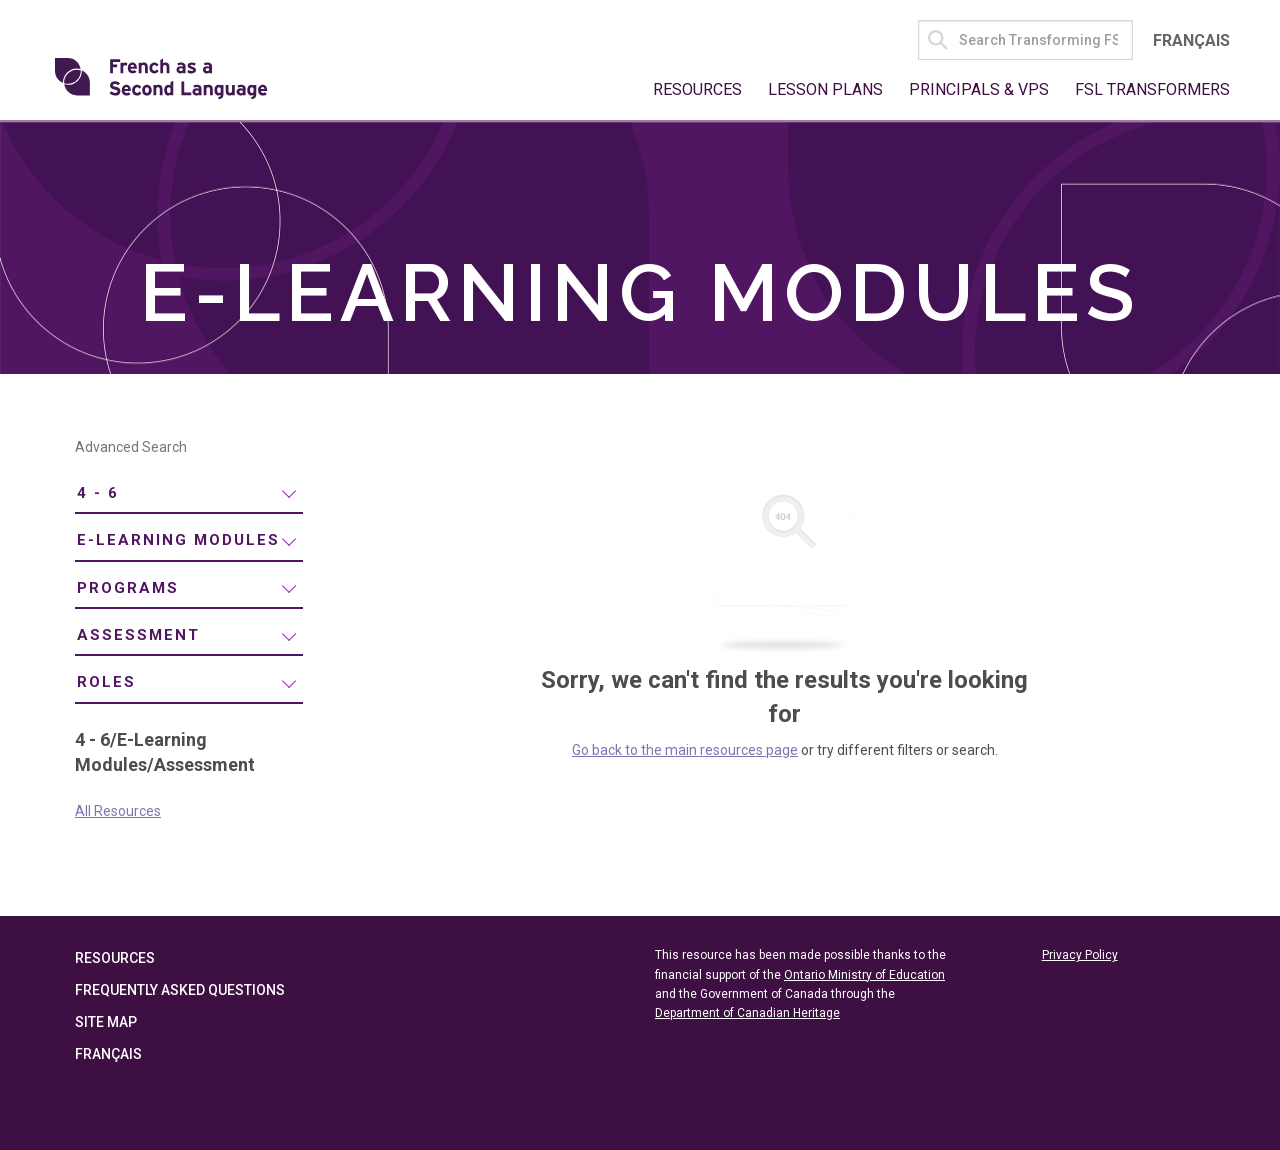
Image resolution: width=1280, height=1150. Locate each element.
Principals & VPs (979, 89)
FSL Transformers (1152, 89)
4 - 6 (98, 493)
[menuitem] (189, 494)
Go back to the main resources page (685, 750)
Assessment (138, 635)
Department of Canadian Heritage (747, 1013)
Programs (128, 588)
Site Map (106, 1022)
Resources (697, 89)
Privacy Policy (1080, 955)
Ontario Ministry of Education (864, 975)
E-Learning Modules (178, 540)
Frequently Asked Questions (180, 990)
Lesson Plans (825, 89)
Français (1191, 40)
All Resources (118, 811)
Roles (106, 682)
